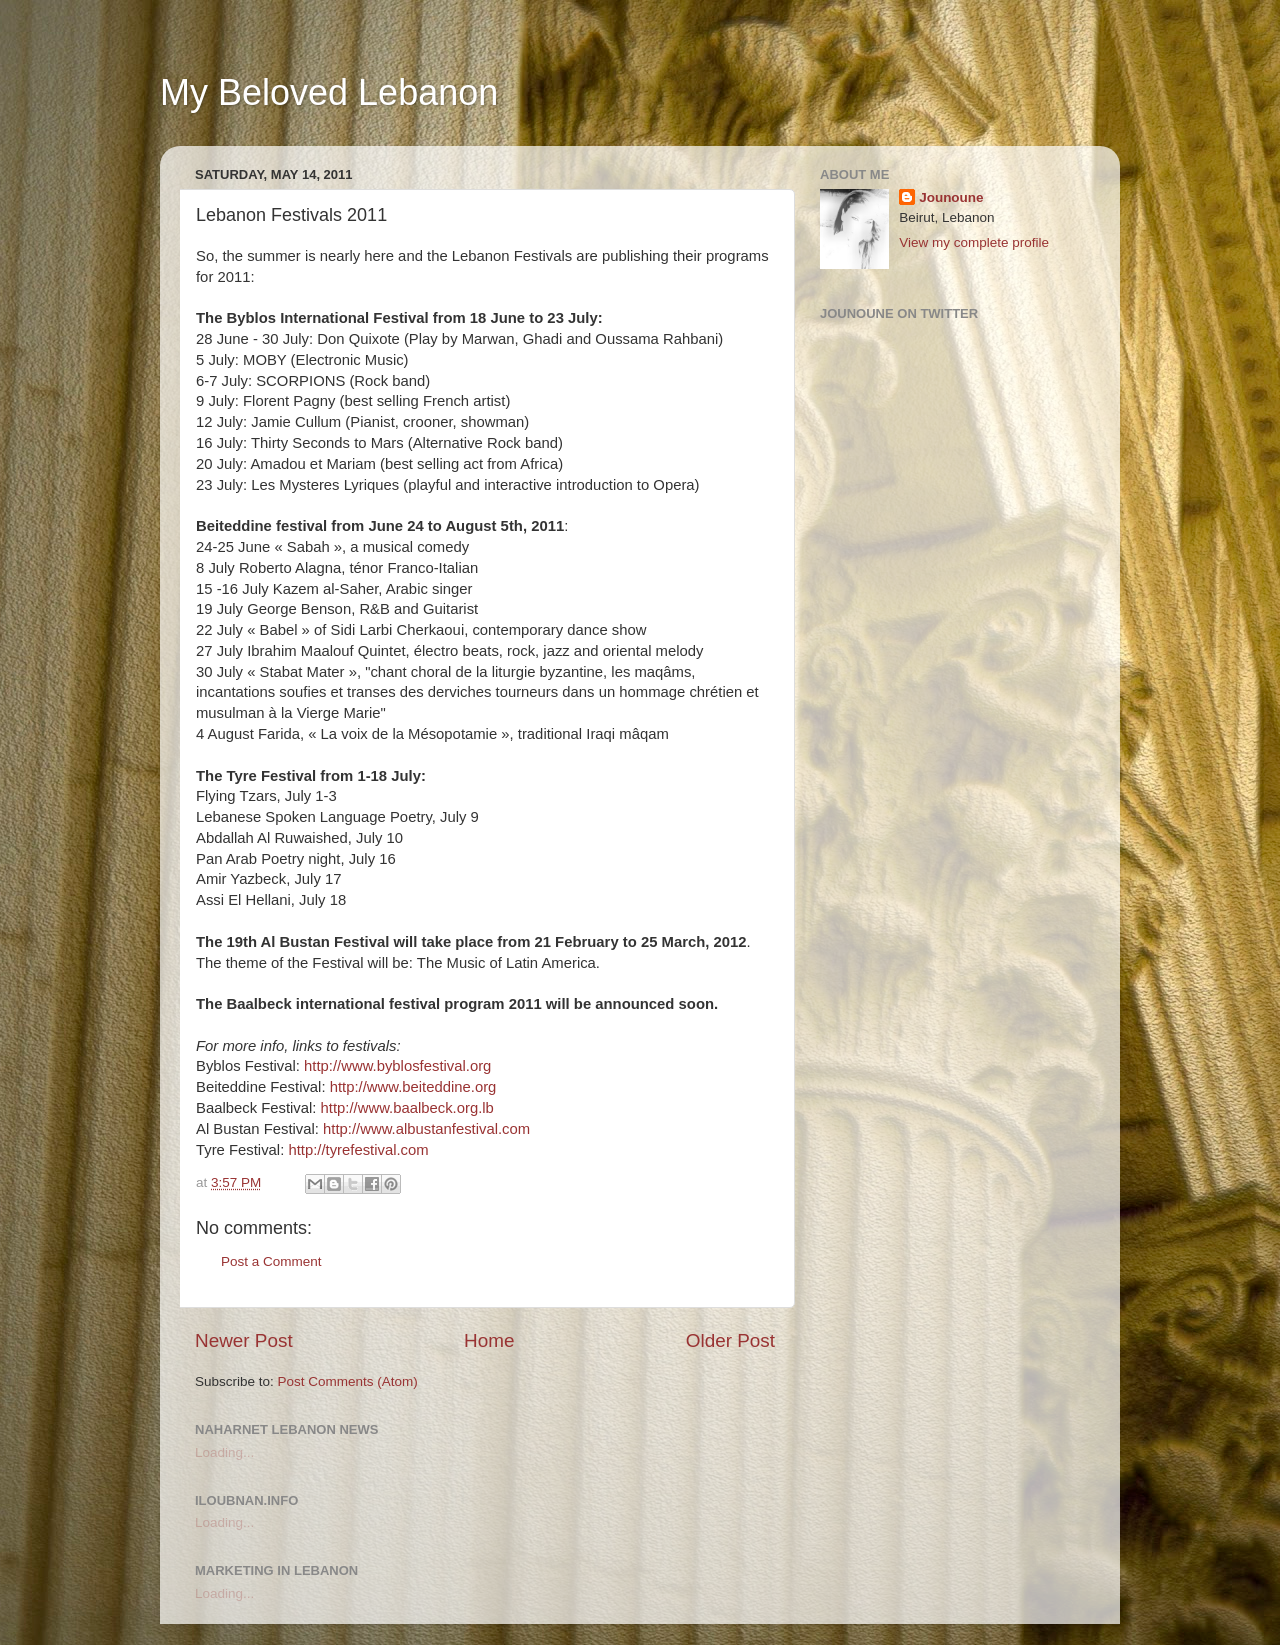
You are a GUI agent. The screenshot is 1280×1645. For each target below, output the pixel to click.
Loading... (224, 1452)
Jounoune (951, 197)
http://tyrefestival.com (358, 1150)
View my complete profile (974, 242)
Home (489, 1340)
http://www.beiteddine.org (413, 1087)
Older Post (730, 1340)
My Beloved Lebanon (329, 92)
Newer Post (244, 1340)
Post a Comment (271, 1261)
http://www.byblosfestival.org (397, 1066)
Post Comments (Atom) (348, 1381)
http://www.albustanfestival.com (426, 1129)
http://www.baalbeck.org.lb (407, 1108)
